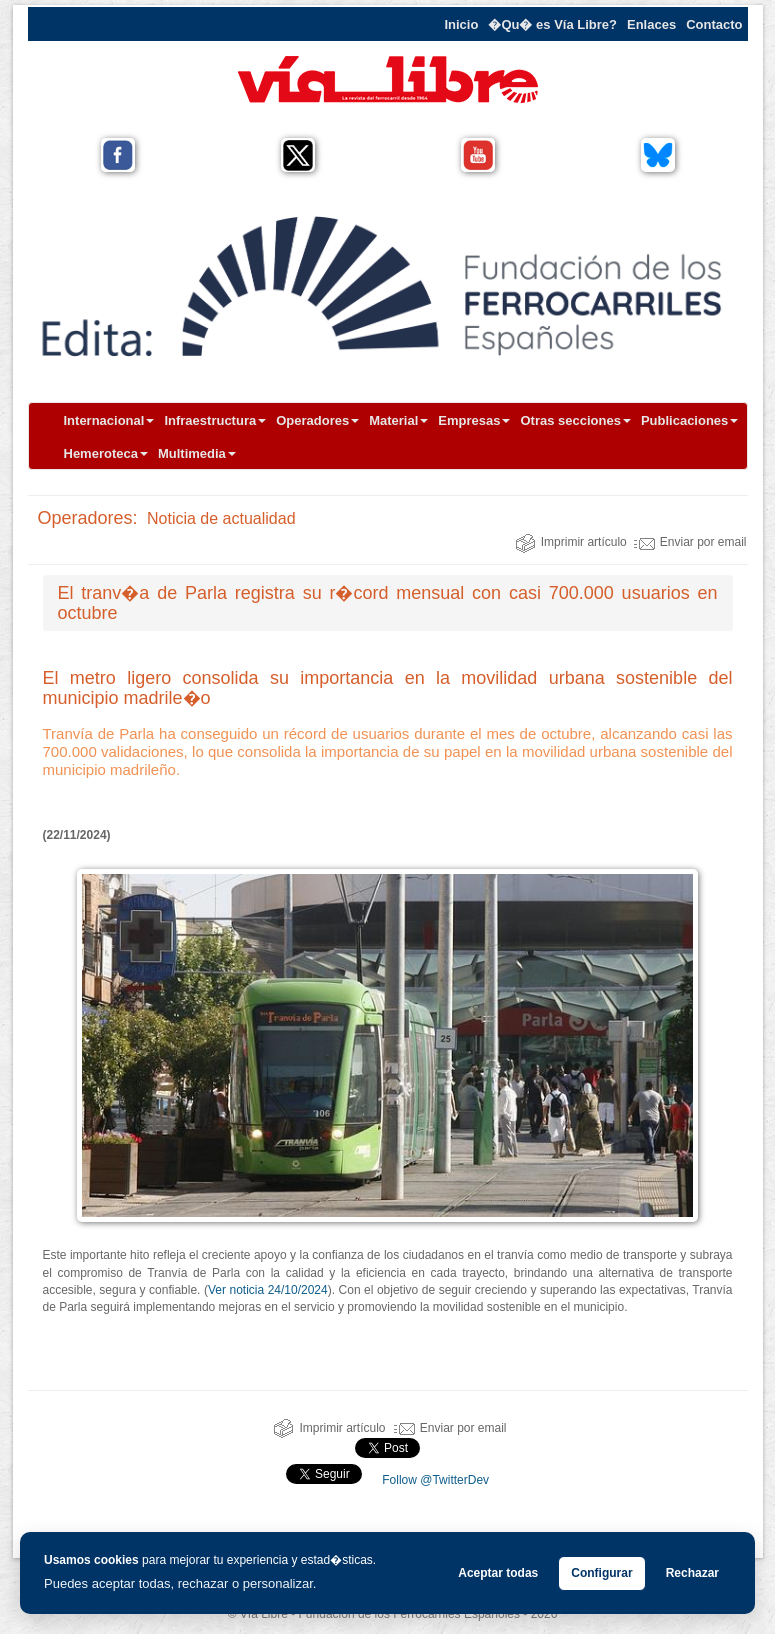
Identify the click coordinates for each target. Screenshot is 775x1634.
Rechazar (692, 1573)
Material (398, 420)
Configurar (601, 1573)
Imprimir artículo (571, 542)
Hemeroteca (106, 453)
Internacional (109, 420)
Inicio (461, 24)
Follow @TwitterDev (434, 1480)
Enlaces (651, 24)
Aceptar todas (498, 1573)
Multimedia (197, 453)
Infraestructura (215, 420)
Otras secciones (575, 420)
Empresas (474, 420)
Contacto (714, 24)
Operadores (317, 420)
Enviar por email (690, 542)
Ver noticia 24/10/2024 (268, 1290)
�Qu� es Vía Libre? (552, 24)
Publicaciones (689, 420)
